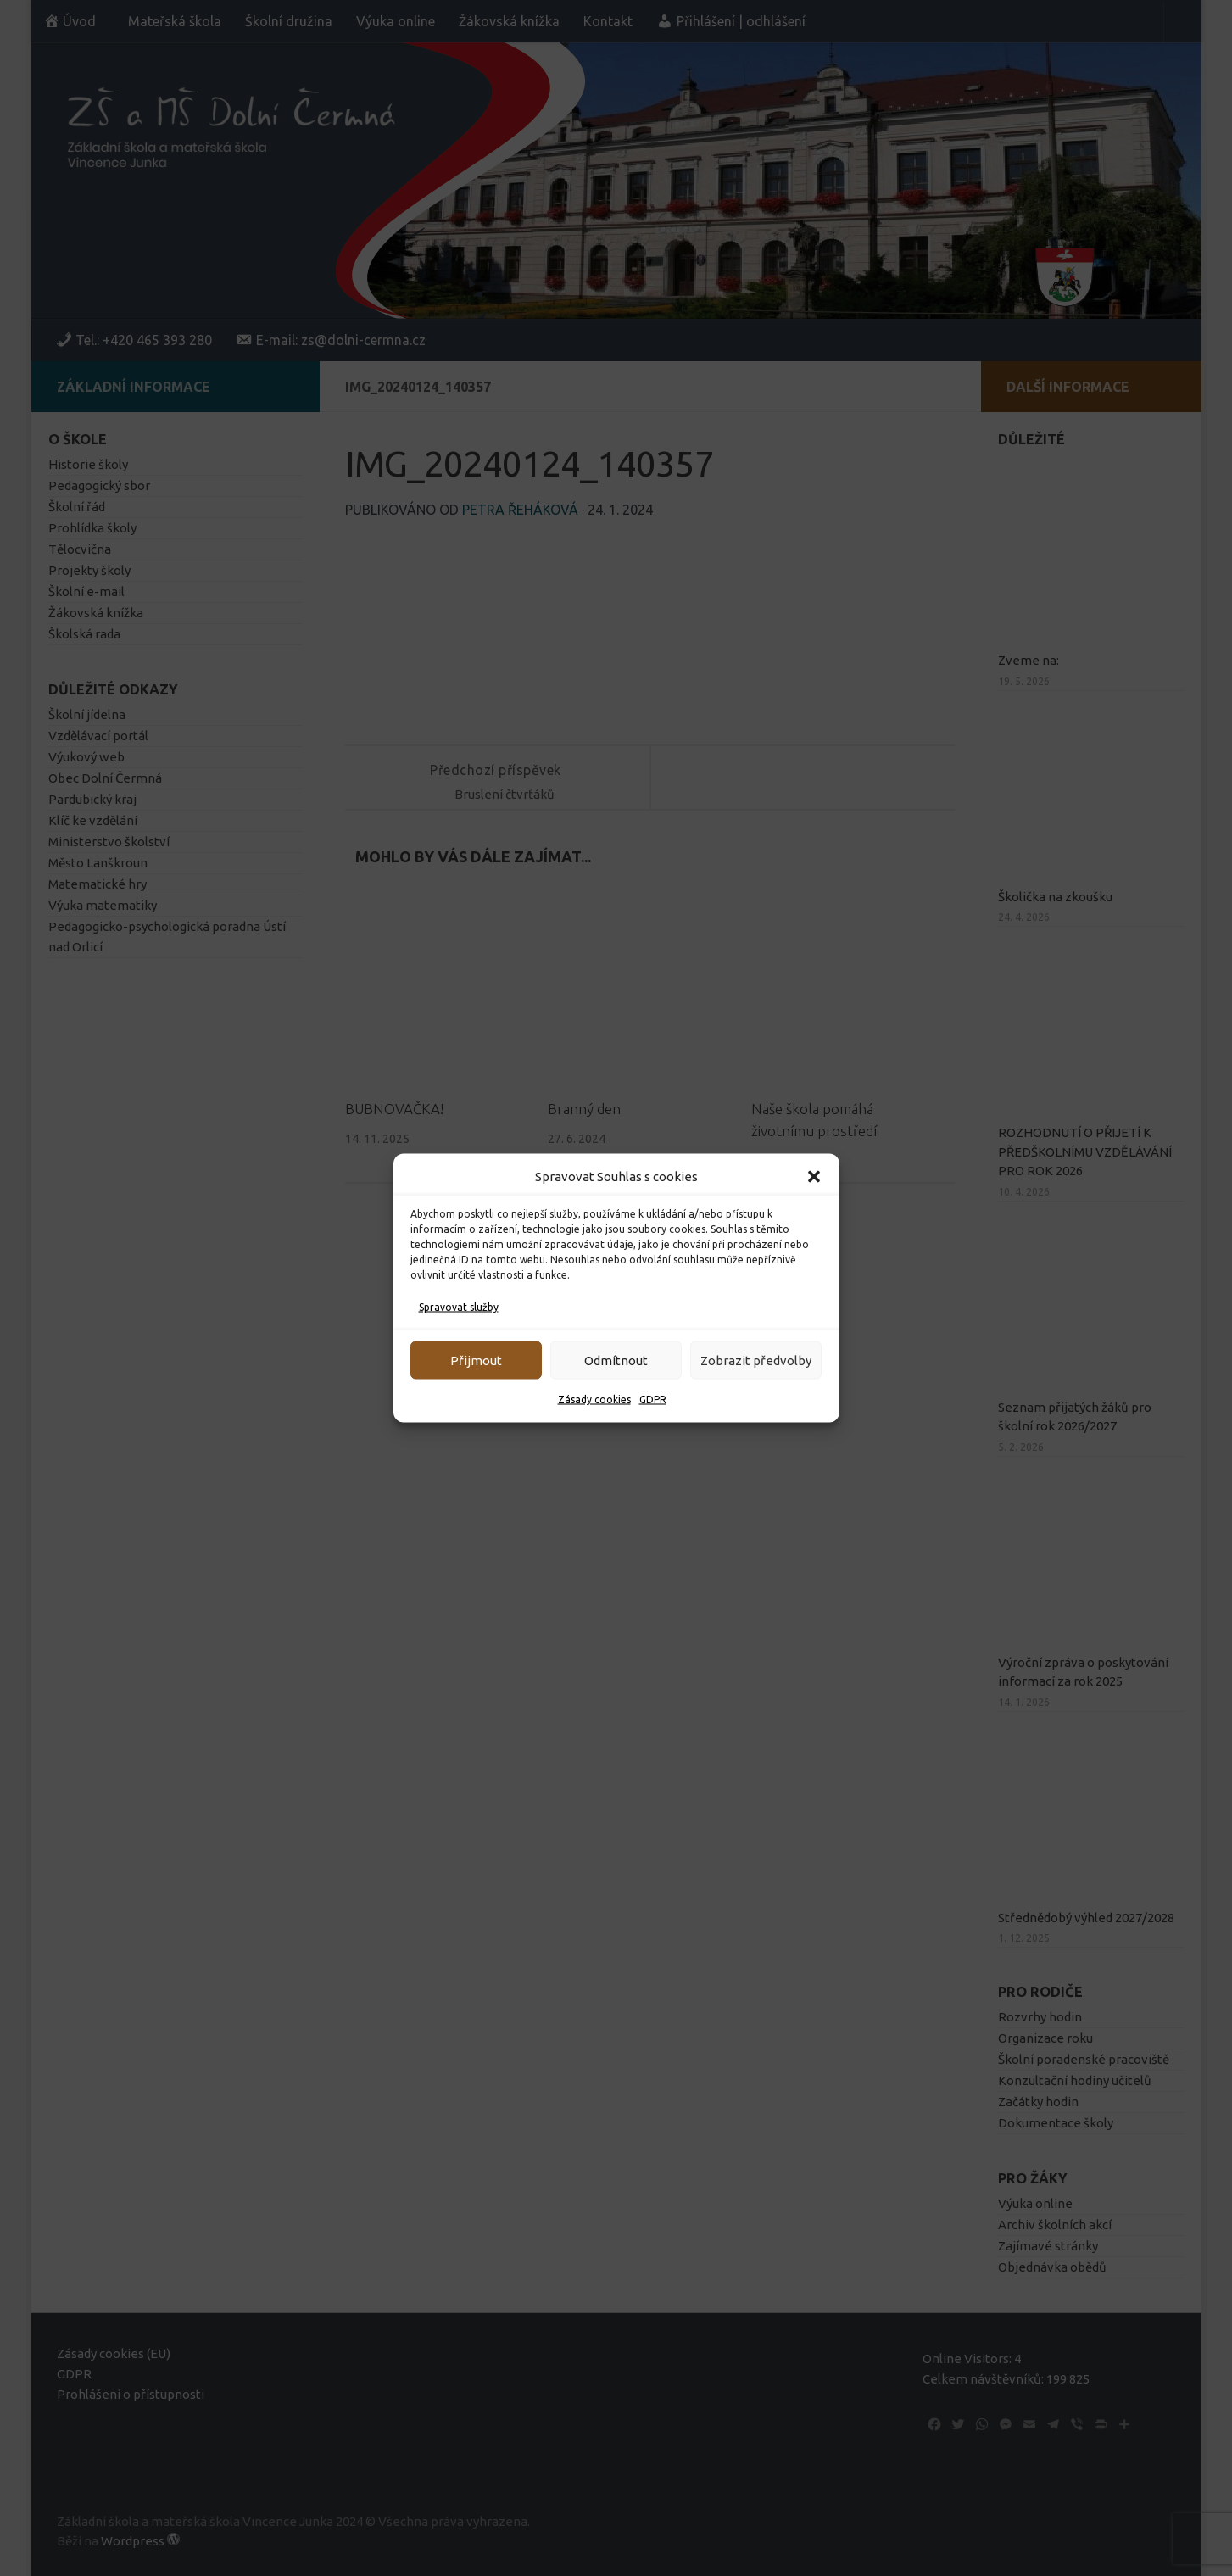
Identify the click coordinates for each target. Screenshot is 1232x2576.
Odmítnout (616, 1359)
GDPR (652, 1399)
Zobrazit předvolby (755, 1359)
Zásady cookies (594, 1399)
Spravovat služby (459, 1307)
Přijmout (476, 1359)
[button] (814, 1176)
